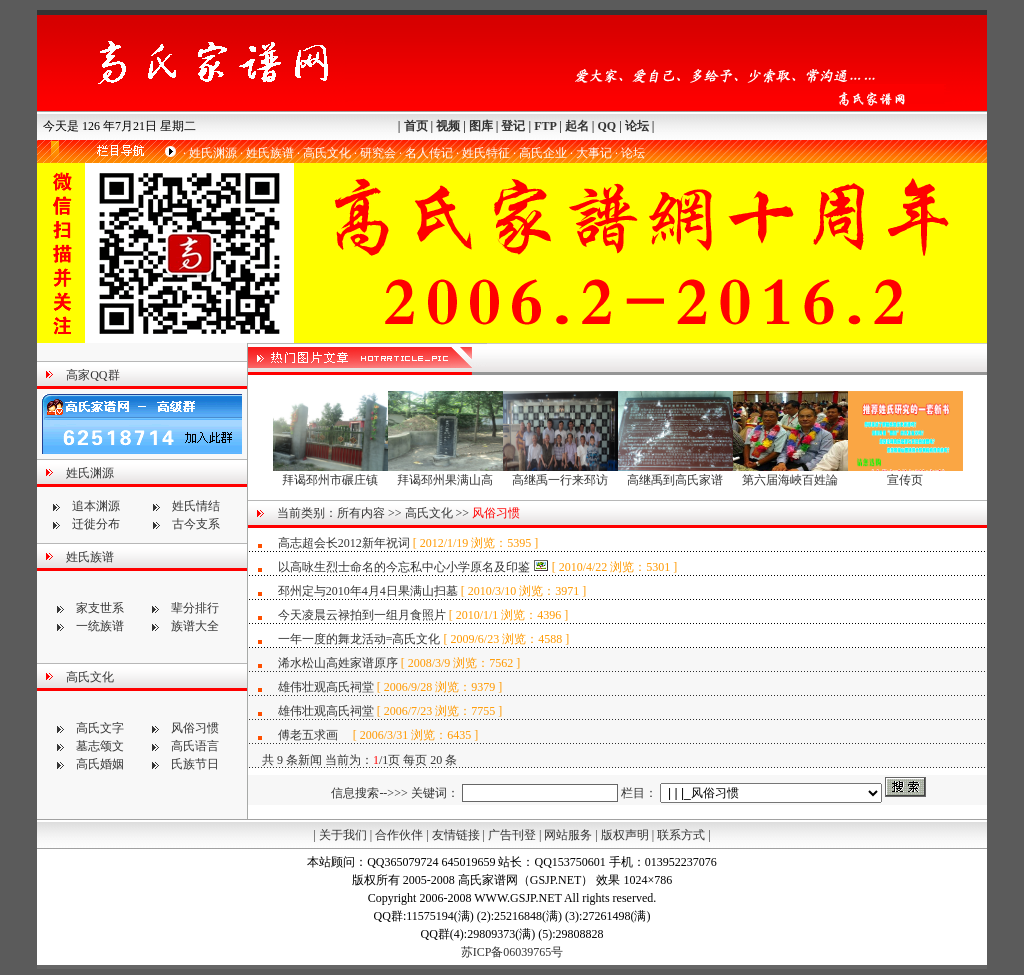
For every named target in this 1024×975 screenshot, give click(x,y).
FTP (545, 126)
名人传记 (429, 153)
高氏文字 (100, 728)
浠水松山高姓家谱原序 (338, 663)
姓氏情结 (196, 506)
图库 (481, 126)
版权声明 (625, 835)
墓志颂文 (100, 746)
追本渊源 (96, 506)
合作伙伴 (399, 835)
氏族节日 (195, 764)
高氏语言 (195, 746)
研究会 (378, 153)
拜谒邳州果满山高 (445, 473)
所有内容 (361, 513)
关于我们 (343, 835)
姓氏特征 (486, 153)
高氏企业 (543, 153)
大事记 (594, 153)
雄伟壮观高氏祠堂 (327, 687)
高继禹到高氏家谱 (675, 473)
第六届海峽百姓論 (790, 473)
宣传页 (905, 473)
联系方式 (681, 835)
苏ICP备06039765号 (512, 952)
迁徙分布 (96, 524)
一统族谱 (100, 626)
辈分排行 (195, 608)
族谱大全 (195, 626)
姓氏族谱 (270, 153)
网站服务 (568, 835)
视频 (448, 126)
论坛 (637, 126)
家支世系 (100, 608)
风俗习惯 (195, 728)
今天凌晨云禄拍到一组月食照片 (362, 615)
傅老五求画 (315, 735)
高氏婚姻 (100, 764)
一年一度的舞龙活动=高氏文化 (359, 639)
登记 (513, 126)
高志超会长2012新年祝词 (344, 543)
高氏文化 (327, 153)
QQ (606, 126)
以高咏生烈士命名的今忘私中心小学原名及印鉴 (404, 567)
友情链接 (456, 835)
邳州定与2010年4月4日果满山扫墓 (368, 591)
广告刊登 (512, 835)
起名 (577, 126)
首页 (416, 126)
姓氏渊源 (213, 153)
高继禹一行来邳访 (560, 473)
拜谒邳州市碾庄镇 (330, 473)
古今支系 (196, 524)
